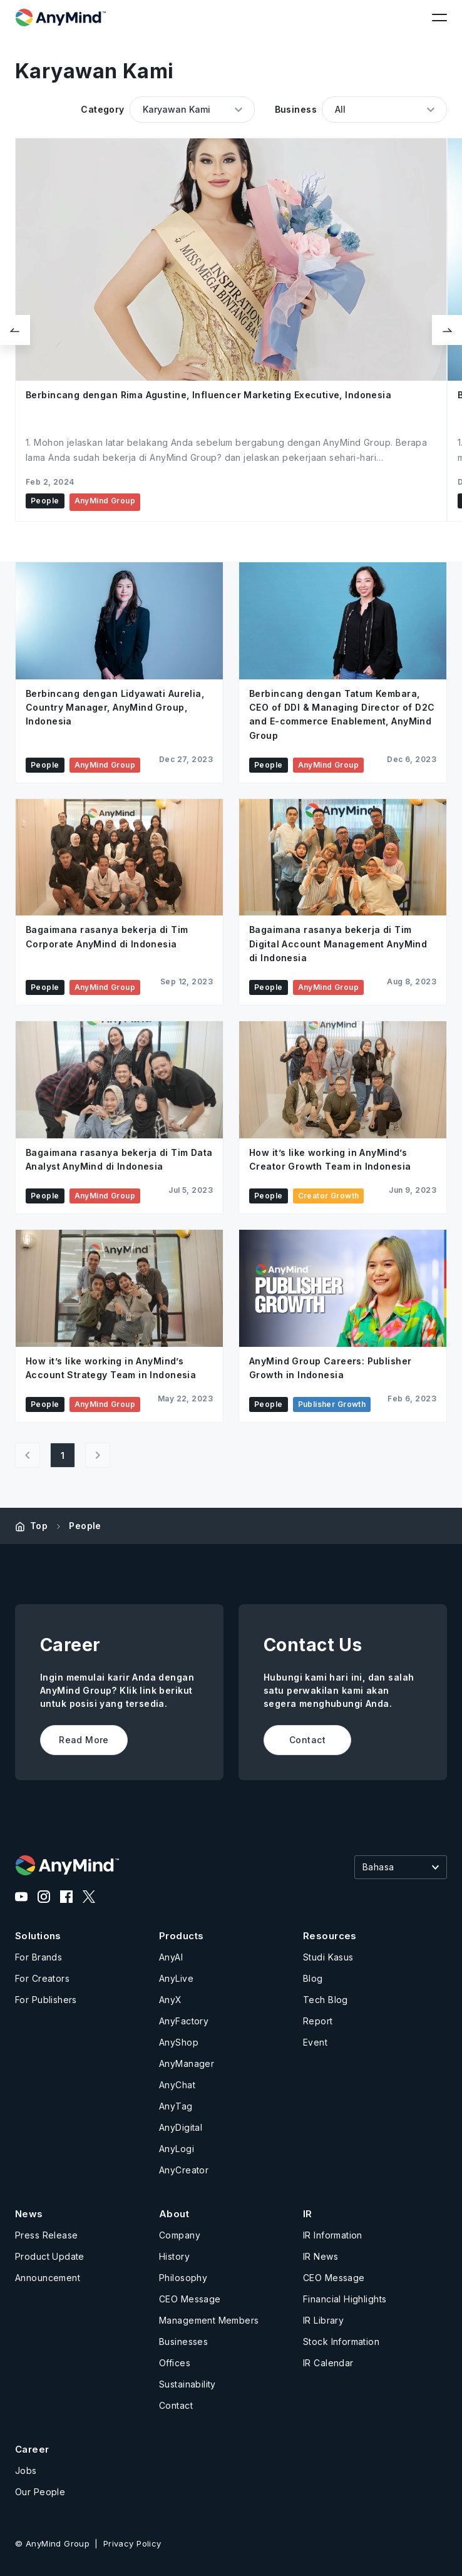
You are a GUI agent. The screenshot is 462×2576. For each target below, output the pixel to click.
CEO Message (190, 2299)
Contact (176, 2405)
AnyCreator (183, 2170)
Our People (40, 2491)
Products (181, 1936)
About (174, 2214)
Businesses (183, 2341)
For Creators (42, 1978)
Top (39, 1525)
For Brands (38, 1957)
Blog (313, 1978)
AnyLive (176, 1978)
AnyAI (171, 1957)
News (29, 2214)
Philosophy (183, 2277)
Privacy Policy (132, 2543)
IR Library (323, 2320)
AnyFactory (183, 2021)
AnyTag (176, 2106)
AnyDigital (180, 2127)
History (174, 2256)
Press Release (46, 2235)
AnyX (170, 1999)
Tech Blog (325, 1999)
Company (179, 2235)
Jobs (26, 2470)
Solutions (38, 1936)
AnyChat (177, 2084)
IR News (320, 2256)
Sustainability (187, 2384)
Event (315, 2042)
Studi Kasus (328, 1957)
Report (318, 2021)
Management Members (209, 2320)
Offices (174, 2362)
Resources (330, 1936)
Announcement (47, 2277)
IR (307, 2214)
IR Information (332, 2235)
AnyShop (178, 2042)
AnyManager (186, 2063)
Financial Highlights (344, 2299)
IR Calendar (328, 2362)
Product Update (50, 2256)
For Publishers (46, 1999)
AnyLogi (176, 2148)
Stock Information (341, 2341)
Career (32, 2449)
